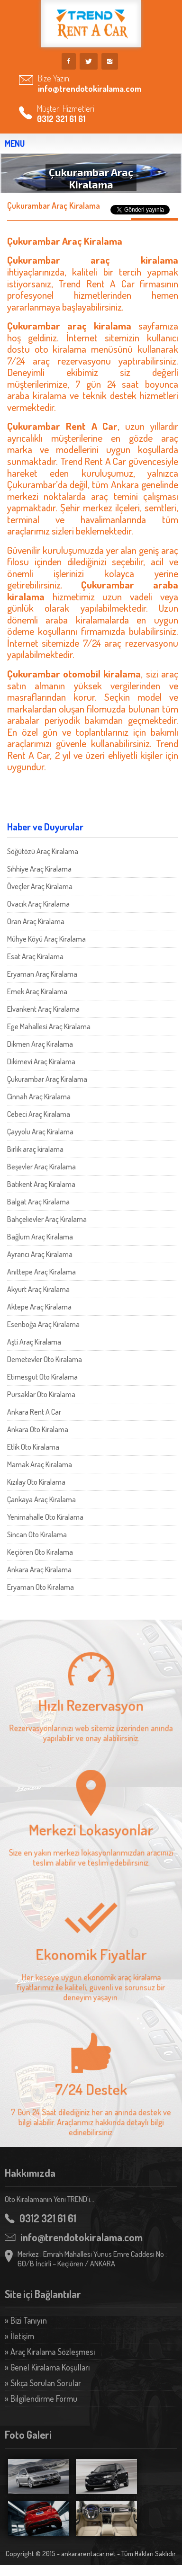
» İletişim (19, 2336)
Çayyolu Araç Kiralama (40, 1131)
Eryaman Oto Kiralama (40, 1587)
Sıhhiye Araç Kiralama (39, 869)
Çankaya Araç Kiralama (41, 1499)
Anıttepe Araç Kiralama (41, 1271)
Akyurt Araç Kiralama (38, 1289)
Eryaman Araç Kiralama (42, 974)
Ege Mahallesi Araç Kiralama (49, 1026)
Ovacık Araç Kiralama (38, 904)
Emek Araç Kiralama (37, 991)
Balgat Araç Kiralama (38, 1201)
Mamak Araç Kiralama (39, 1464)
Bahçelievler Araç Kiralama (47, 1219)
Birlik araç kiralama (35, 1149)
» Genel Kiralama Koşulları (47, 2367)
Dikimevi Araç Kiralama (41, 1061)
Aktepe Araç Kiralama (39, 1306)
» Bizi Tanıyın (26, 2320)
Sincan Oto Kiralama (37, 1534)
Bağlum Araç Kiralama (40, 1236)
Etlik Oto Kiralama (33, 1447)
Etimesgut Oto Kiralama (42, 1377)
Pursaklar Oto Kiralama (41, 1394)
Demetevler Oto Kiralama (44, 1359)
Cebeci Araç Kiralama (38, 1114)
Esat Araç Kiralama (35, 956)
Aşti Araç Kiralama (34, 1341)
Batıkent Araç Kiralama (41, 1184)
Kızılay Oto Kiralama (36, 1482)
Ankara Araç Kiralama (39, 1569)
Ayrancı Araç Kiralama (40, 1254)
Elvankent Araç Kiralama (43, 1009)
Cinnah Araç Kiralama (39, 1096)
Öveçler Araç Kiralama (40, 886)
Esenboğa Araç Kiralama (43, 1324)
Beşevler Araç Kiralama (41, 1166)
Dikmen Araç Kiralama (40, 1044)
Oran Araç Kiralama (35, 921)
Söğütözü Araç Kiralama (42, 851)
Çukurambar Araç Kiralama (47, 1079)
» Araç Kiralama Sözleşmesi (50, 2351)
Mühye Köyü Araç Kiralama (46, 939)
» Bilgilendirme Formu (41, 2398)
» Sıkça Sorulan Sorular (43, 2383)
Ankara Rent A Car (34, 1412)
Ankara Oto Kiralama (37, 1429)
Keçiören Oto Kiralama (40, 1552)
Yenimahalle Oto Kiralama (45, 1517)
